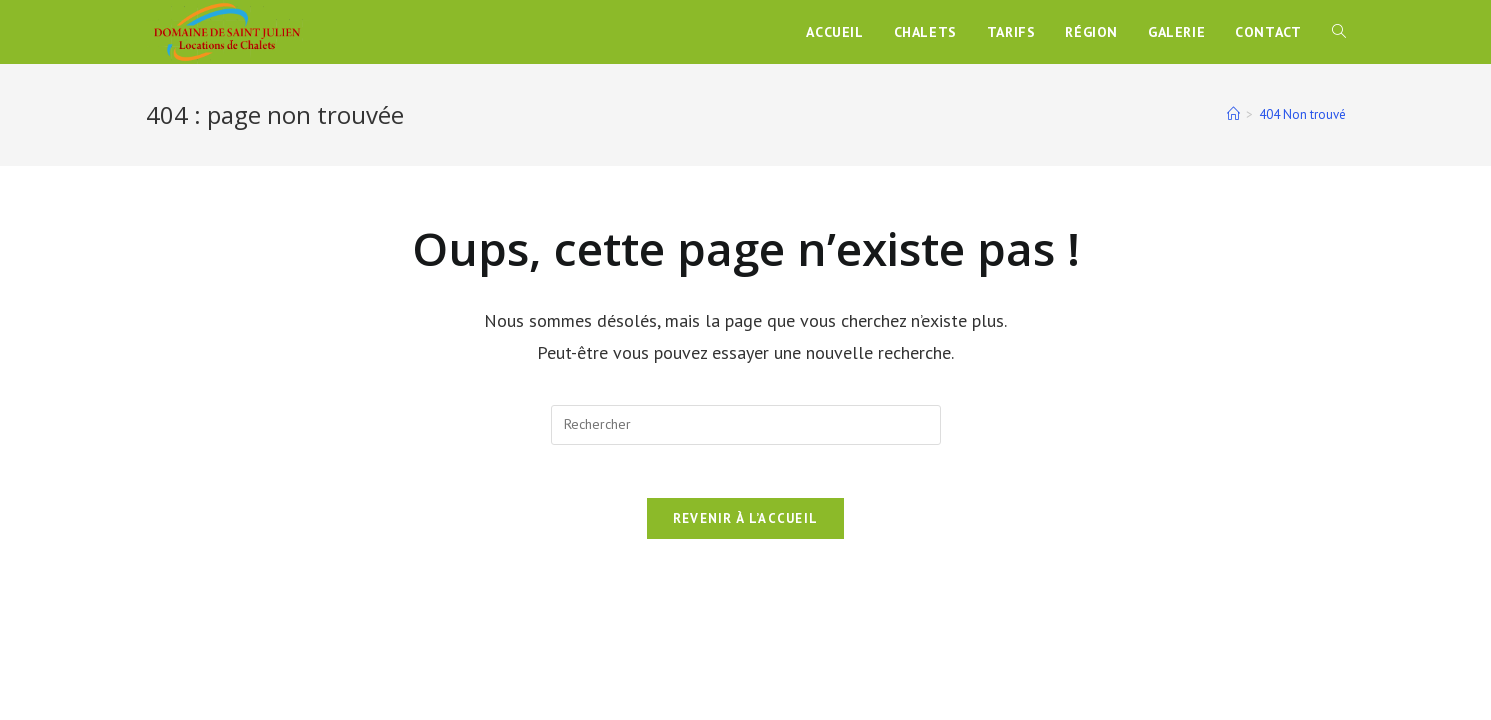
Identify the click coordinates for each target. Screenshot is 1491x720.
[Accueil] (1233, 114)
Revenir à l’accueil (746, 525)
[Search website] (1339, 32)
